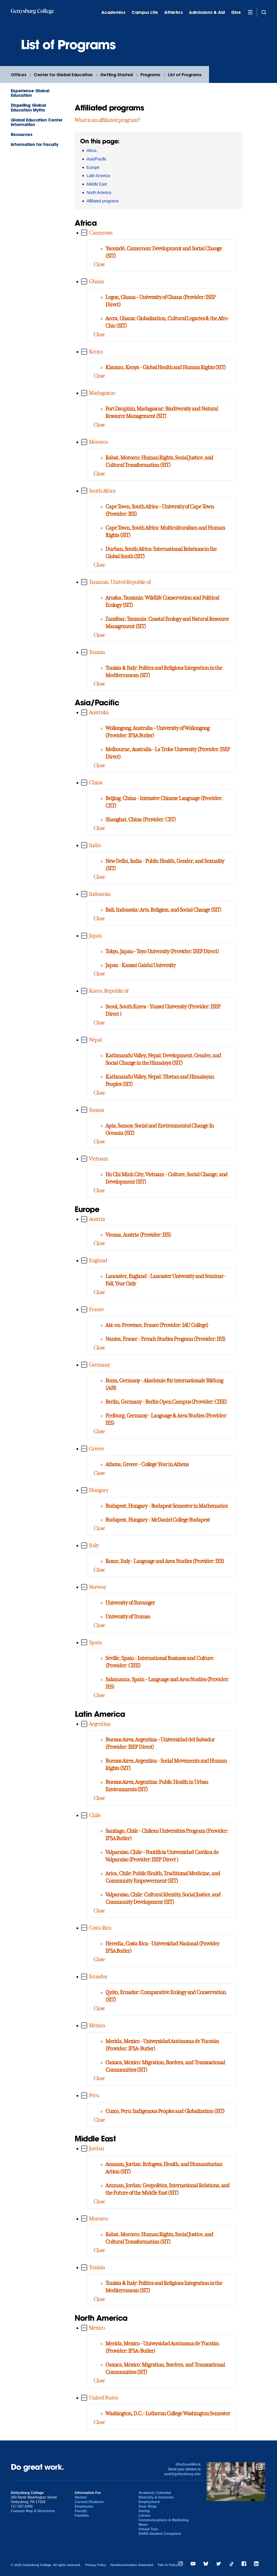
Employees (84, 2506)
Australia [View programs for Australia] (99, 712)
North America (99, 192)
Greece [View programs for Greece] (96, 1449)
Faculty (81, 2511)
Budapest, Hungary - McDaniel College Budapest (157, 1520)
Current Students (89, 2502)
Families (82, 2515)
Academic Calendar (155, 2493)
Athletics (173, 12)
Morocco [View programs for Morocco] (98, 442)
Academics (113, 12)
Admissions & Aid (207, 12)
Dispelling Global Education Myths (28, 107)
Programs (150, 74)
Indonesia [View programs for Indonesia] (100, 894)
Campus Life (145, 12)
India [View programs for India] (95, 845)
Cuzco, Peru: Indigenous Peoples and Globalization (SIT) (164, 2111)
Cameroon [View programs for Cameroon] (100, 233)
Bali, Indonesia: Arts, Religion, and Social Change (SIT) (163, 910)
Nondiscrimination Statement (131, 2565)
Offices (18, 74)
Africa (91, 150)
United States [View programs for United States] (103, 2398)
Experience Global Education (30, 92)
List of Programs (184, 74)
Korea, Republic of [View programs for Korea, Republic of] (108, 991)
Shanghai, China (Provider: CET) (140, 820)
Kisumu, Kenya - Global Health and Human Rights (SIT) (165, 367)
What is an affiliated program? (107, 120)
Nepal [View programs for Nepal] (95, 1040)
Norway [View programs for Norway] (97, 1587)
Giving (144, 2511)
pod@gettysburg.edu (182, 2474)
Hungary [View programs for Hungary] (98, 1490)
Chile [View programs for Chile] (94, 1815)
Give (236, 12)
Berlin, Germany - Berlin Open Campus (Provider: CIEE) (166, 1402)
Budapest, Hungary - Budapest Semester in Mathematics (166, 1506)
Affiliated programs (103, 201)
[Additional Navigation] (250, 12)
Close (99, 264)
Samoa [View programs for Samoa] (96, 1110)
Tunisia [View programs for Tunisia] (97, 652)
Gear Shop (147, 2506)
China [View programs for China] (95, 783)
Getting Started (116, 74)
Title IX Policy (168, 2565)
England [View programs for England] (98, 1260)
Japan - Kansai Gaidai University (140, 965)
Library (144, 2515)
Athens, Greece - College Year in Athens (146, 1464)
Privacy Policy (95, 2565)
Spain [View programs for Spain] (95, 1642)
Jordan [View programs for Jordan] (96, 2149)
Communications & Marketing (163, 2520)
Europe (93, 167)
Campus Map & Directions (33, 2511)
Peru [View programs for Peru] (94, 2095)
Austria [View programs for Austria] (97, 1219)
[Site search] (263, 12)
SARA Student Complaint (159, 2534)
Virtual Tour (148, 2529)
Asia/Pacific (96, 159)
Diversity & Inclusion (156, 2497)
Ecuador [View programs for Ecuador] (98, 1977)
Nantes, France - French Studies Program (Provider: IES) (165, 1339)
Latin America (98, 175)
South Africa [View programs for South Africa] (102, 491)
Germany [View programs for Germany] (99, 1365)
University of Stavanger (130, 1603)
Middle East (97, 184)
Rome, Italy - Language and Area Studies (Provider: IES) (164, 1561)
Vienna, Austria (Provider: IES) (138, 1235)
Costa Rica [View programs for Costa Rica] (100, 1928)
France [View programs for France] (96, 1309)
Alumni (81, 2497)
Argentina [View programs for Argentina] (100, 1724)
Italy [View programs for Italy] (93, 1545)
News (143, 2524)
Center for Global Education (63, 74)
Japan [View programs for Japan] (95, 936)
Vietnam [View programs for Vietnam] (98, 1159)
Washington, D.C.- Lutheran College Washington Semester (167, 2414)
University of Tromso (127, 1617)
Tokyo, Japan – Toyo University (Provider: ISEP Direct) (162, 951)
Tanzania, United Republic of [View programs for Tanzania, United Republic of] (120, 582)
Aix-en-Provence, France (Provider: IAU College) (156, 1325)
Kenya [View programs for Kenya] (96, 352)
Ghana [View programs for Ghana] (96, 281)
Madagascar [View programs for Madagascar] (102, 393)
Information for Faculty (34, 144)
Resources (21, 134)
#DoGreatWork (188, 2464)
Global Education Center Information (37, 122)
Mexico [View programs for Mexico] (97, 2026)
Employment (149, 2502)
